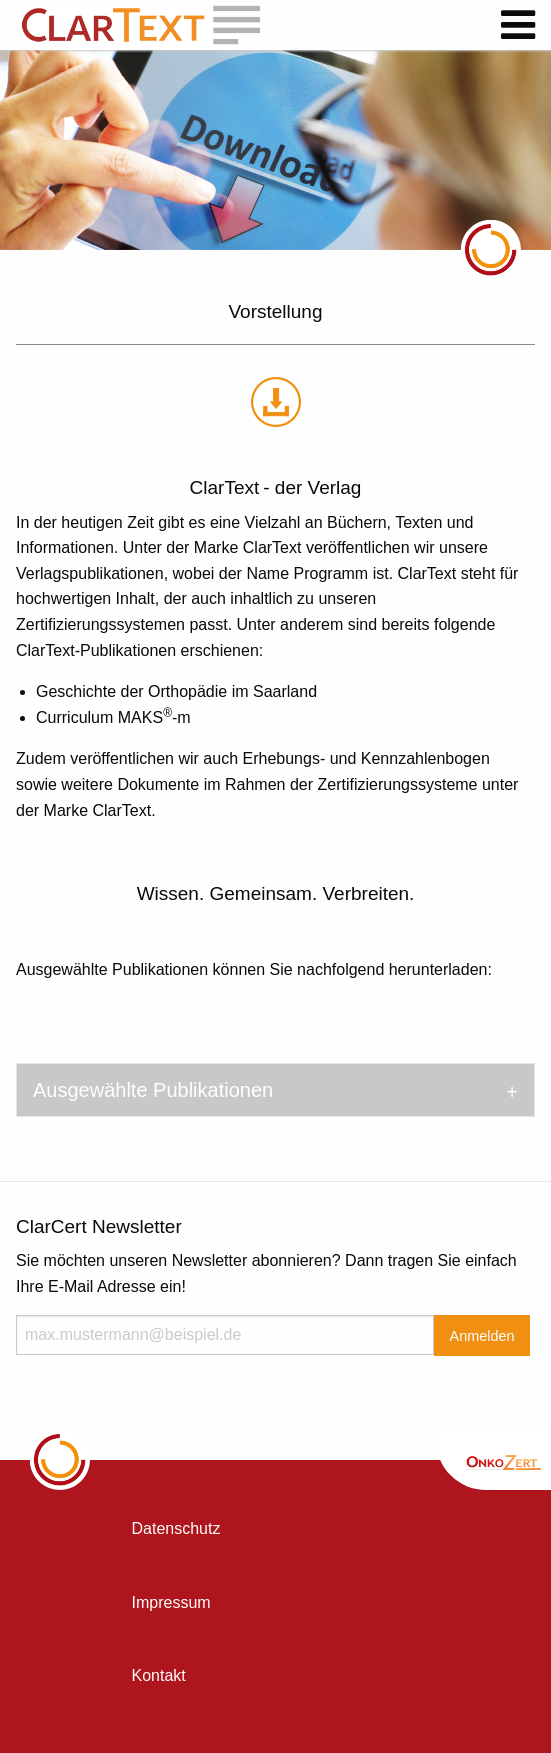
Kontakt (159, 1675)
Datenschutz (176, 1528)
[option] (275, 150)
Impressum (171, 1602)
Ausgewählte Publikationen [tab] (153, 1090)
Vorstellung (275, 311)
